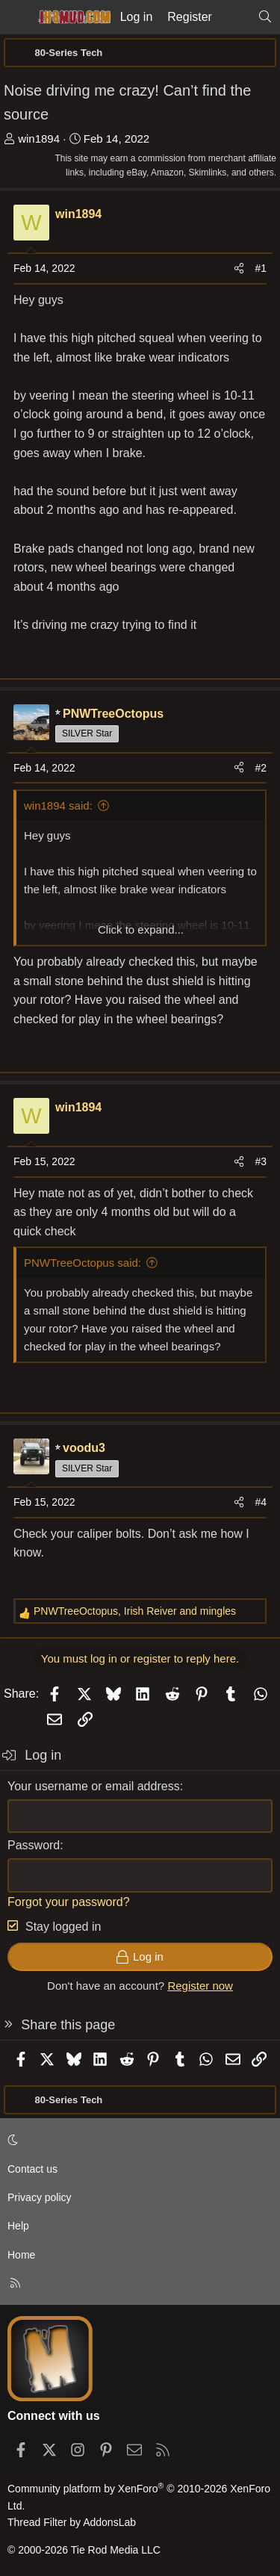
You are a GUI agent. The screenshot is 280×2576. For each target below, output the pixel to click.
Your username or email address (93, 1786)
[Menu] (16, 17)
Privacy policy (39, 2197)
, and (135, 1611)
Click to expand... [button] (141, 929)
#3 (261, 1161)
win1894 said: (58, 805)
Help (18, 2226)
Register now (200, 1985)
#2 (261, 768)
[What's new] (235, 17)
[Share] (238, 268)
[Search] (264, 17)
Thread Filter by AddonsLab (71, 2522)
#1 (261, 268)
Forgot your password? (68, 1902)
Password (33, 1845)
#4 (261, 1502)
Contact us (32, 2169)
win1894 (39, 138)
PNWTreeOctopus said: (82, 1262)
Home (21, 2255)
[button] (137, 2140)
